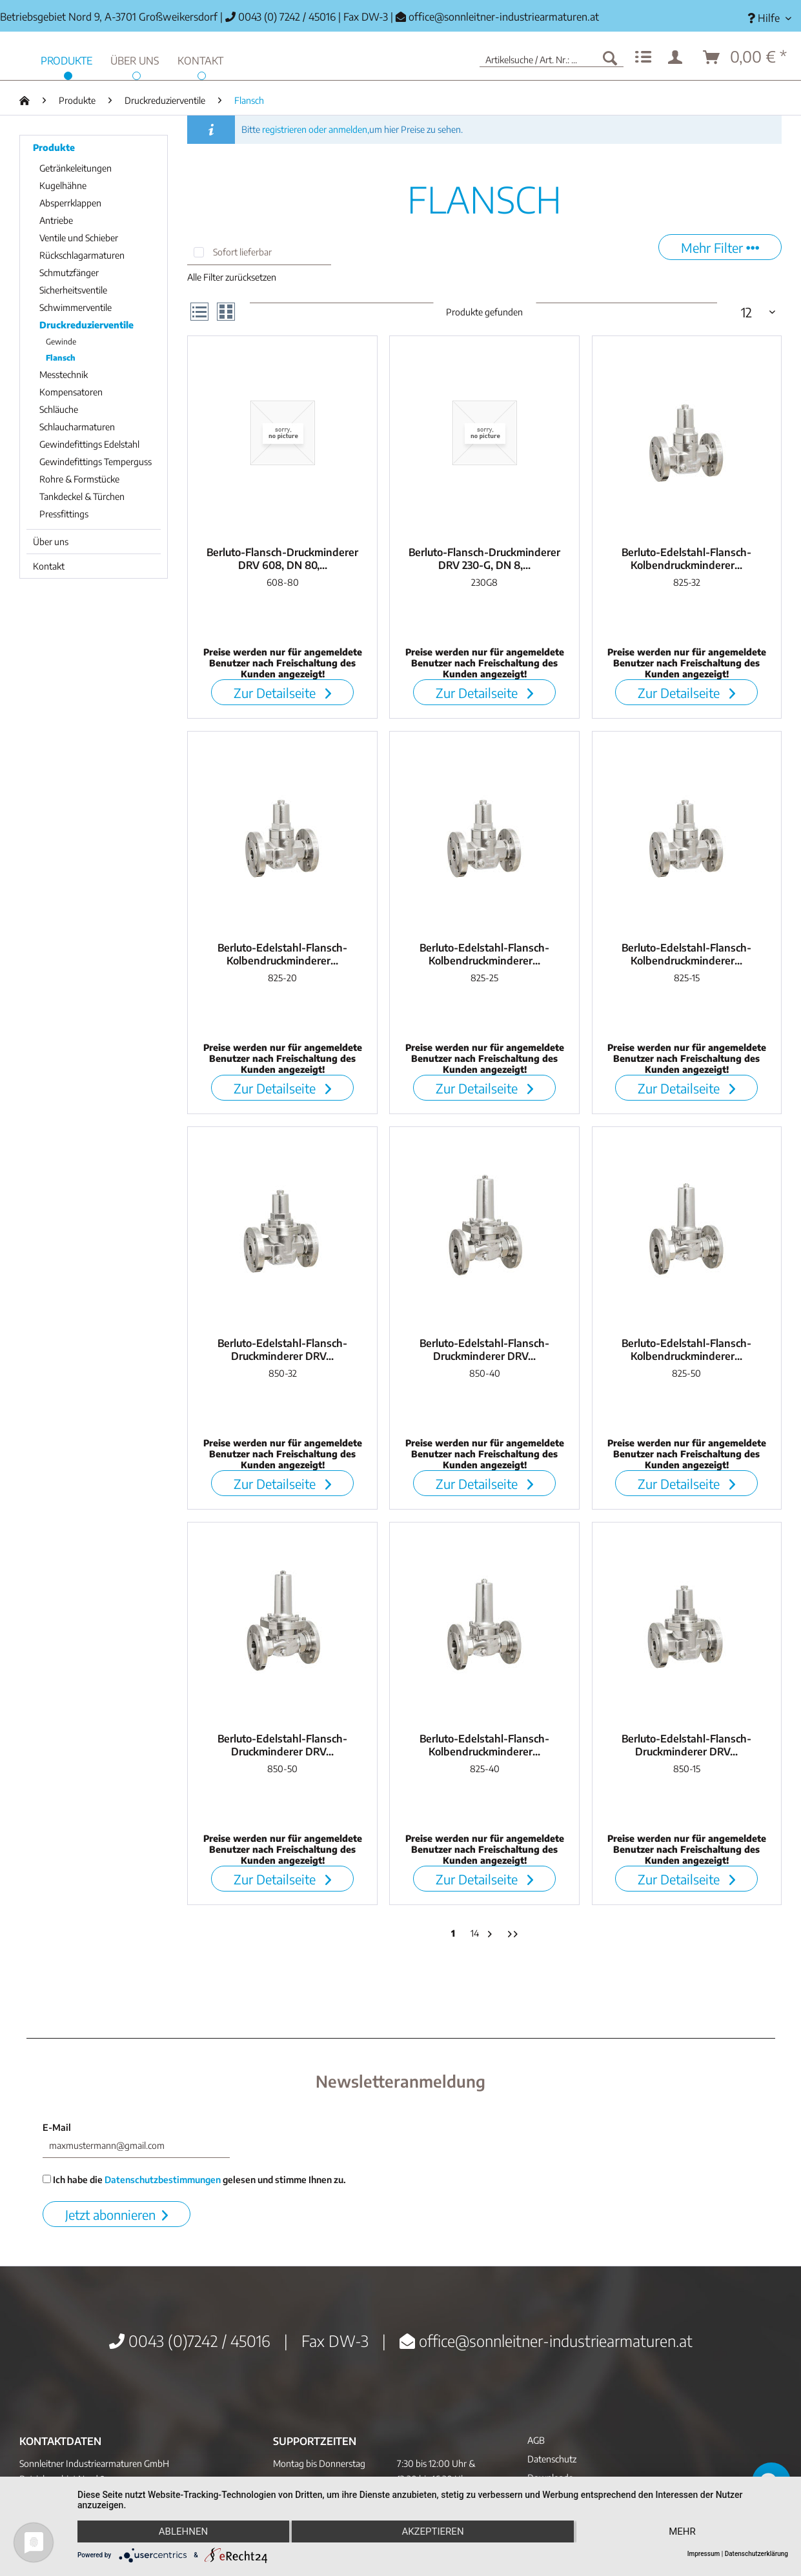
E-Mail (57, 2127)
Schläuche (58, 409)
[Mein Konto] (678, 57)
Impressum (703, 2553)
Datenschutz (551, 2458)
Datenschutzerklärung (756, 2553)
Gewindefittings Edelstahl (89, 444)
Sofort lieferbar (242, 251)
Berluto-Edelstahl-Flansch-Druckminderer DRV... (282, 1350)
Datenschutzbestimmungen (163, 2179)
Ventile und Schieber (78, 237)
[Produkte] (66, 59)
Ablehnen (183, 2531)
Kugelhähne (62, 185)
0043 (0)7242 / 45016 (189, 2340)
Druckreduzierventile (86, 324)
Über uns (50, 541)
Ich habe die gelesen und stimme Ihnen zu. (194, 2179)
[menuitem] (769, 18)
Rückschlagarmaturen (82, 255)
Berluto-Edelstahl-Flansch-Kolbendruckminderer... (686, 559)
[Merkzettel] (643, 57)
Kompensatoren (71, 391)
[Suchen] (610, 57)
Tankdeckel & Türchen (82, 496)
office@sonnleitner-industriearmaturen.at (504, 16)
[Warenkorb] (745, 57)
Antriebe (56, 220)
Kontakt (49, 566)
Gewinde (61, 341)
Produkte (54, 147)
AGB (536, 2440)
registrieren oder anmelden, (315, 129)
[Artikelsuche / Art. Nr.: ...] (552, 57)
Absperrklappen (70, 202)
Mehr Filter (720, 247)
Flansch (61, 358)
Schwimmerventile (75, 307)
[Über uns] (134, 59)
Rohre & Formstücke (79, 479)
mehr (682, 2531)
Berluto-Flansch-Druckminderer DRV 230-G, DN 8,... (484, 559)
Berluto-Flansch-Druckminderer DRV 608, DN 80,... (282, 559)
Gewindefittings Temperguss (95, 461)
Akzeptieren (432, 2531)
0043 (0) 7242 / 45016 (280, 16)
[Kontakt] (200, 59)
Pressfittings (63, 513)
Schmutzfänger (69, 272)
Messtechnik (63, 374)
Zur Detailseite (282, 692)
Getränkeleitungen (75, 168)
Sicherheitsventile (73, 290)
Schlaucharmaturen (77, 426)
